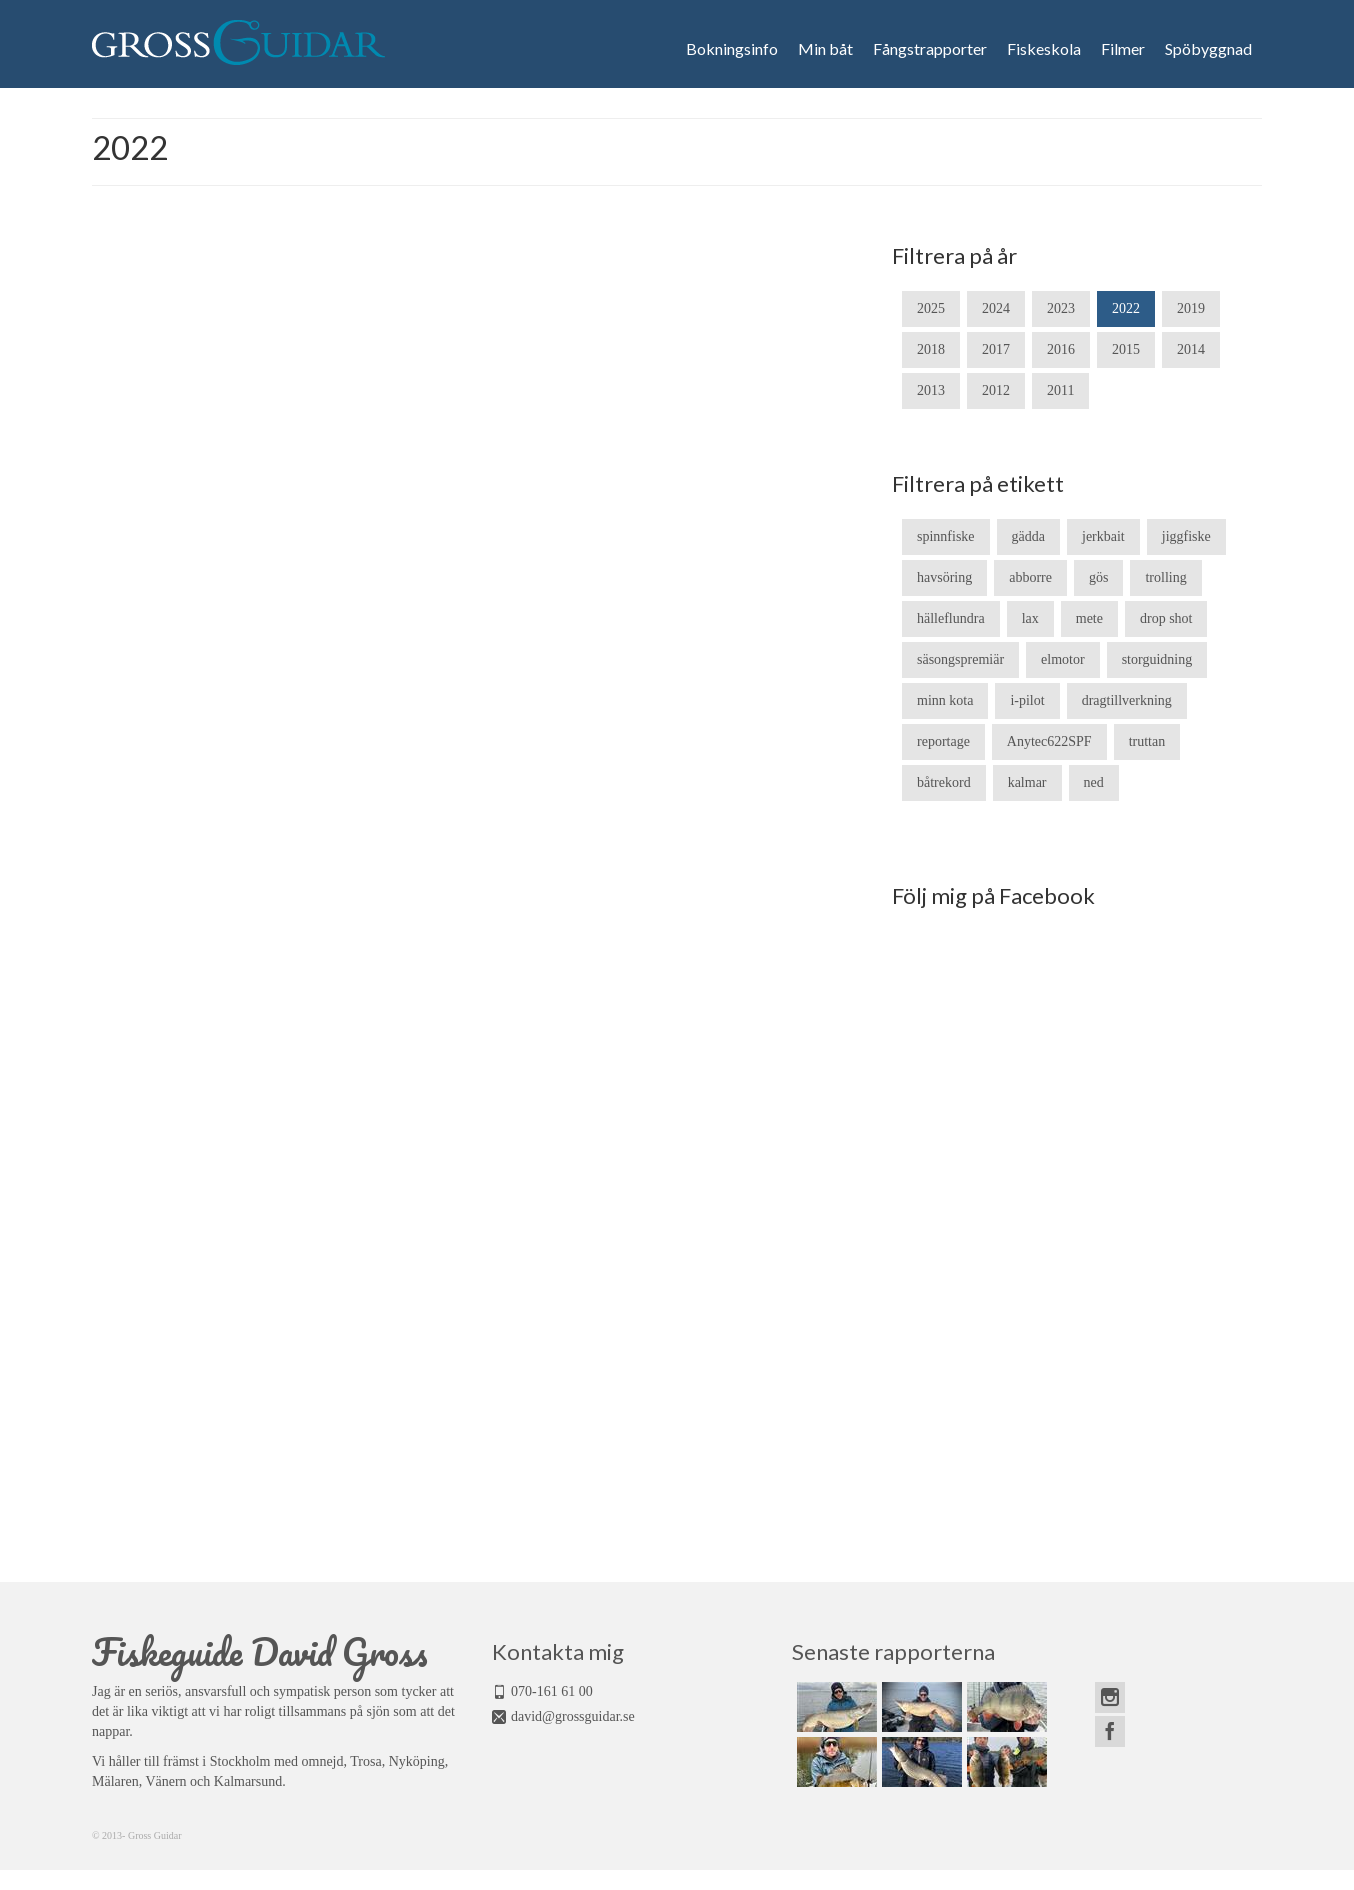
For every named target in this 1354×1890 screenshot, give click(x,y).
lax (1030, 618)
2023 (1061, 308)
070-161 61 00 (552, 1691)
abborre (1030, 577)
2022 (1126, 308)
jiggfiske (1186, 536)
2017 (996, 349)
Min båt (825, 49)
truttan (1147, 741)
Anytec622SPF (1049, 741)
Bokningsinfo (732, 49)
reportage (943, 741)
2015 (1126, 349)
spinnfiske (946, 536)
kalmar (1027, 782)
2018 (931, 349)
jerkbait (1103, 536)
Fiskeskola (1044, 49)
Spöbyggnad (1208, 49)
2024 (996, 308)
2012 (996, 390)
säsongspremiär (960, 659)
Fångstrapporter (930, 49)
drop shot (1166, 618)
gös (1098, 577)
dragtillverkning (1127, 700)
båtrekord (944, 782)
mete (1089, 618)
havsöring (944, 577)
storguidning (1157, 659)
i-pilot (1027, 700)
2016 (1061, 349)
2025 (931, 308)
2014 (1191, 349)
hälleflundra (951, 618)
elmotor (1063, 659)
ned (1094, 782)
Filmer (1123, 49)
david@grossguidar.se (573, 1716)
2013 (931, 390)
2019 (1191, 308)
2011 (1060, 390)
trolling (1165, 577)
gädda (1028, 536)
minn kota (945, 700)
